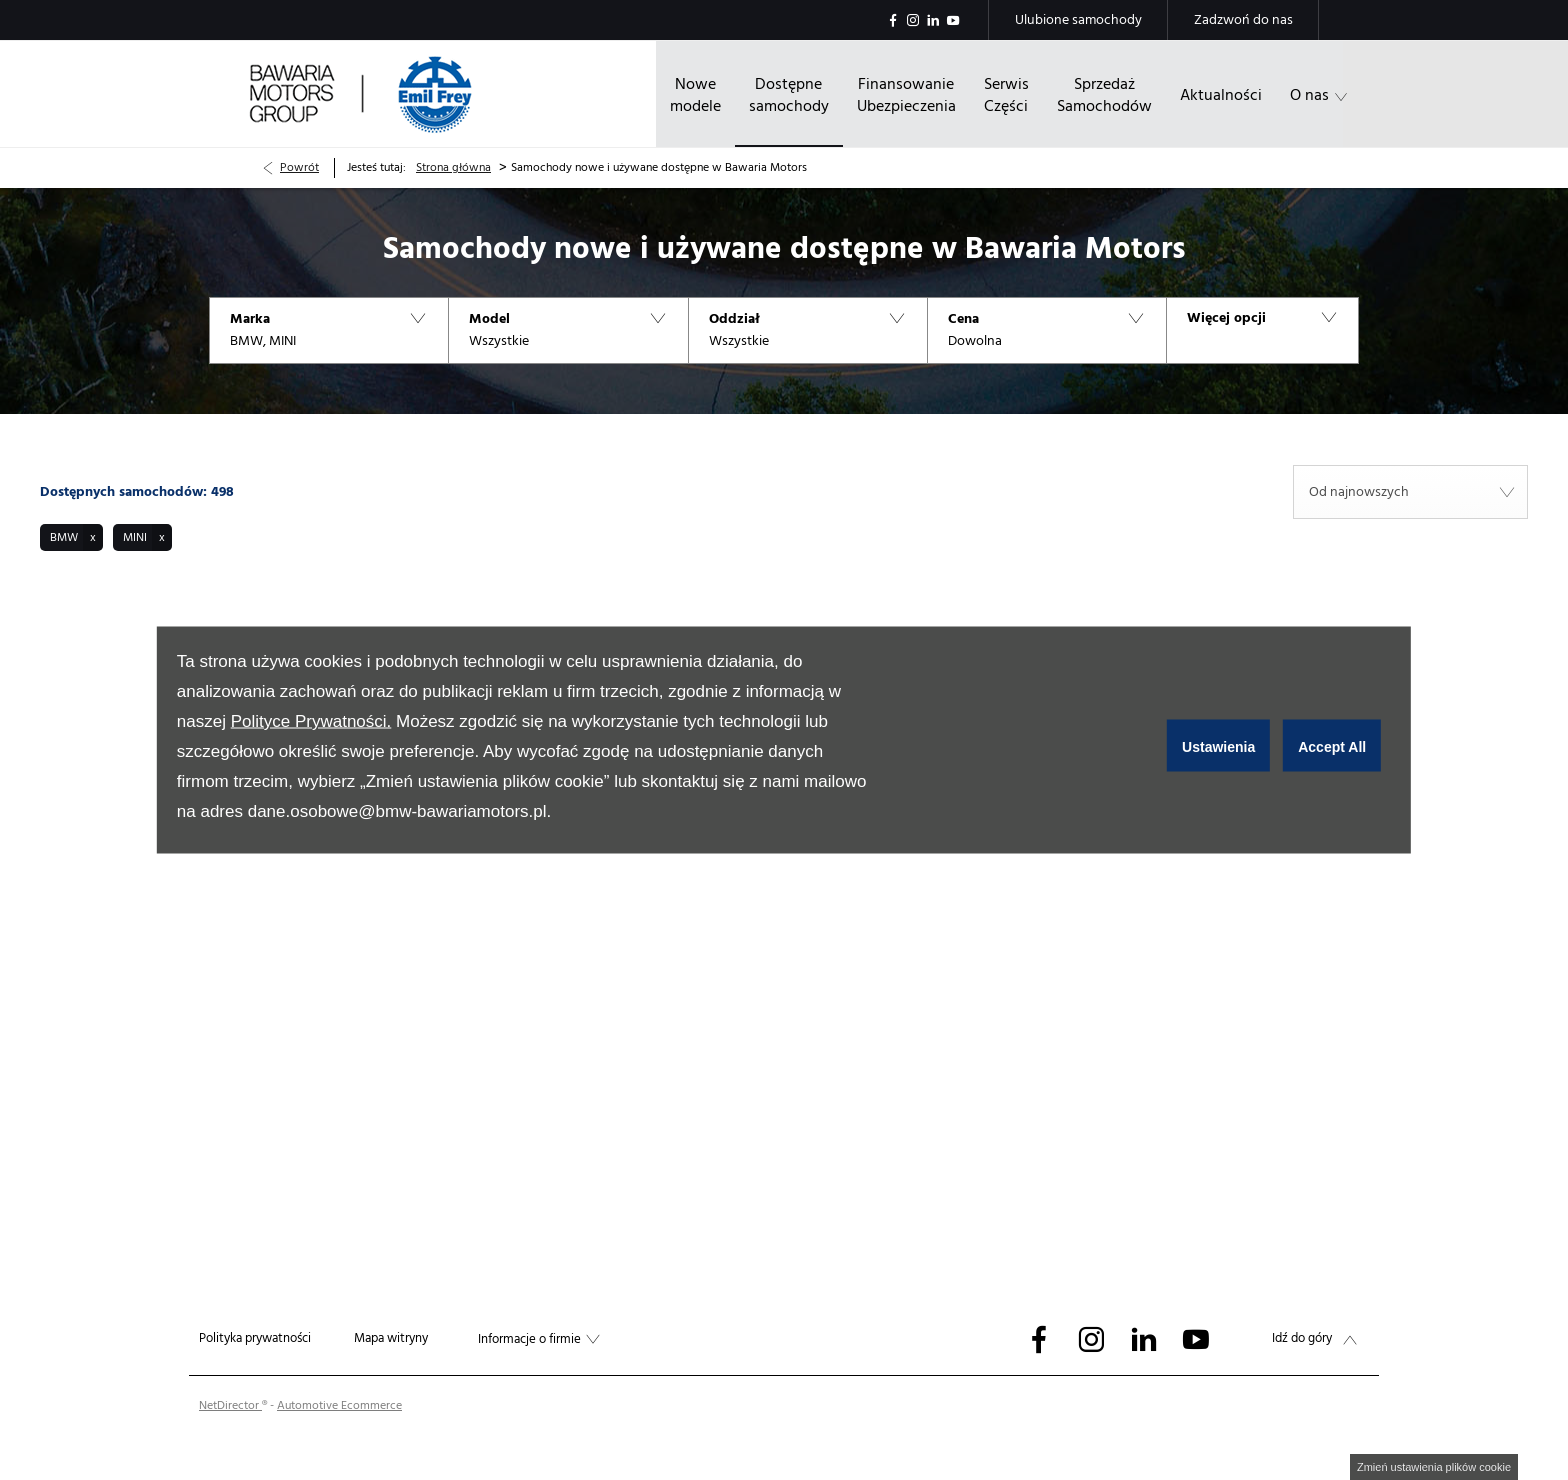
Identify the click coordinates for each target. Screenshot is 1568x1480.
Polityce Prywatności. (311, 721)
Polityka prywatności (255, 1338)
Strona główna (453, 167)
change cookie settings (1434, 1467)
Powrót (299, 167)
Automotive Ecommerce (339, 1405)
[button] (328, 330)
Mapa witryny (391, 1338)
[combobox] (1410, 492)
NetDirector (230, 1405)
